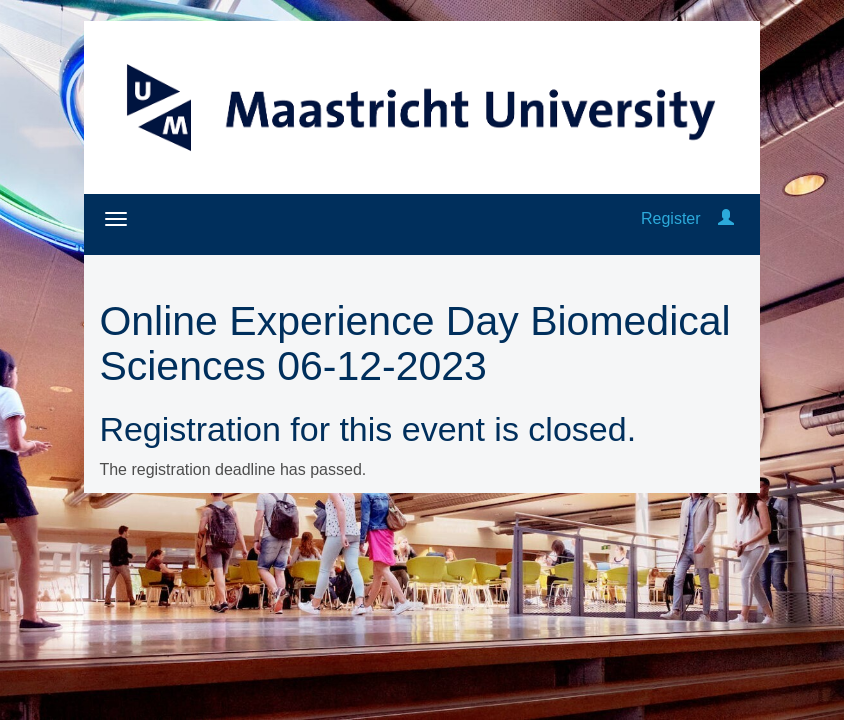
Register (671, 218)
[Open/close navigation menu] (116, 219)
